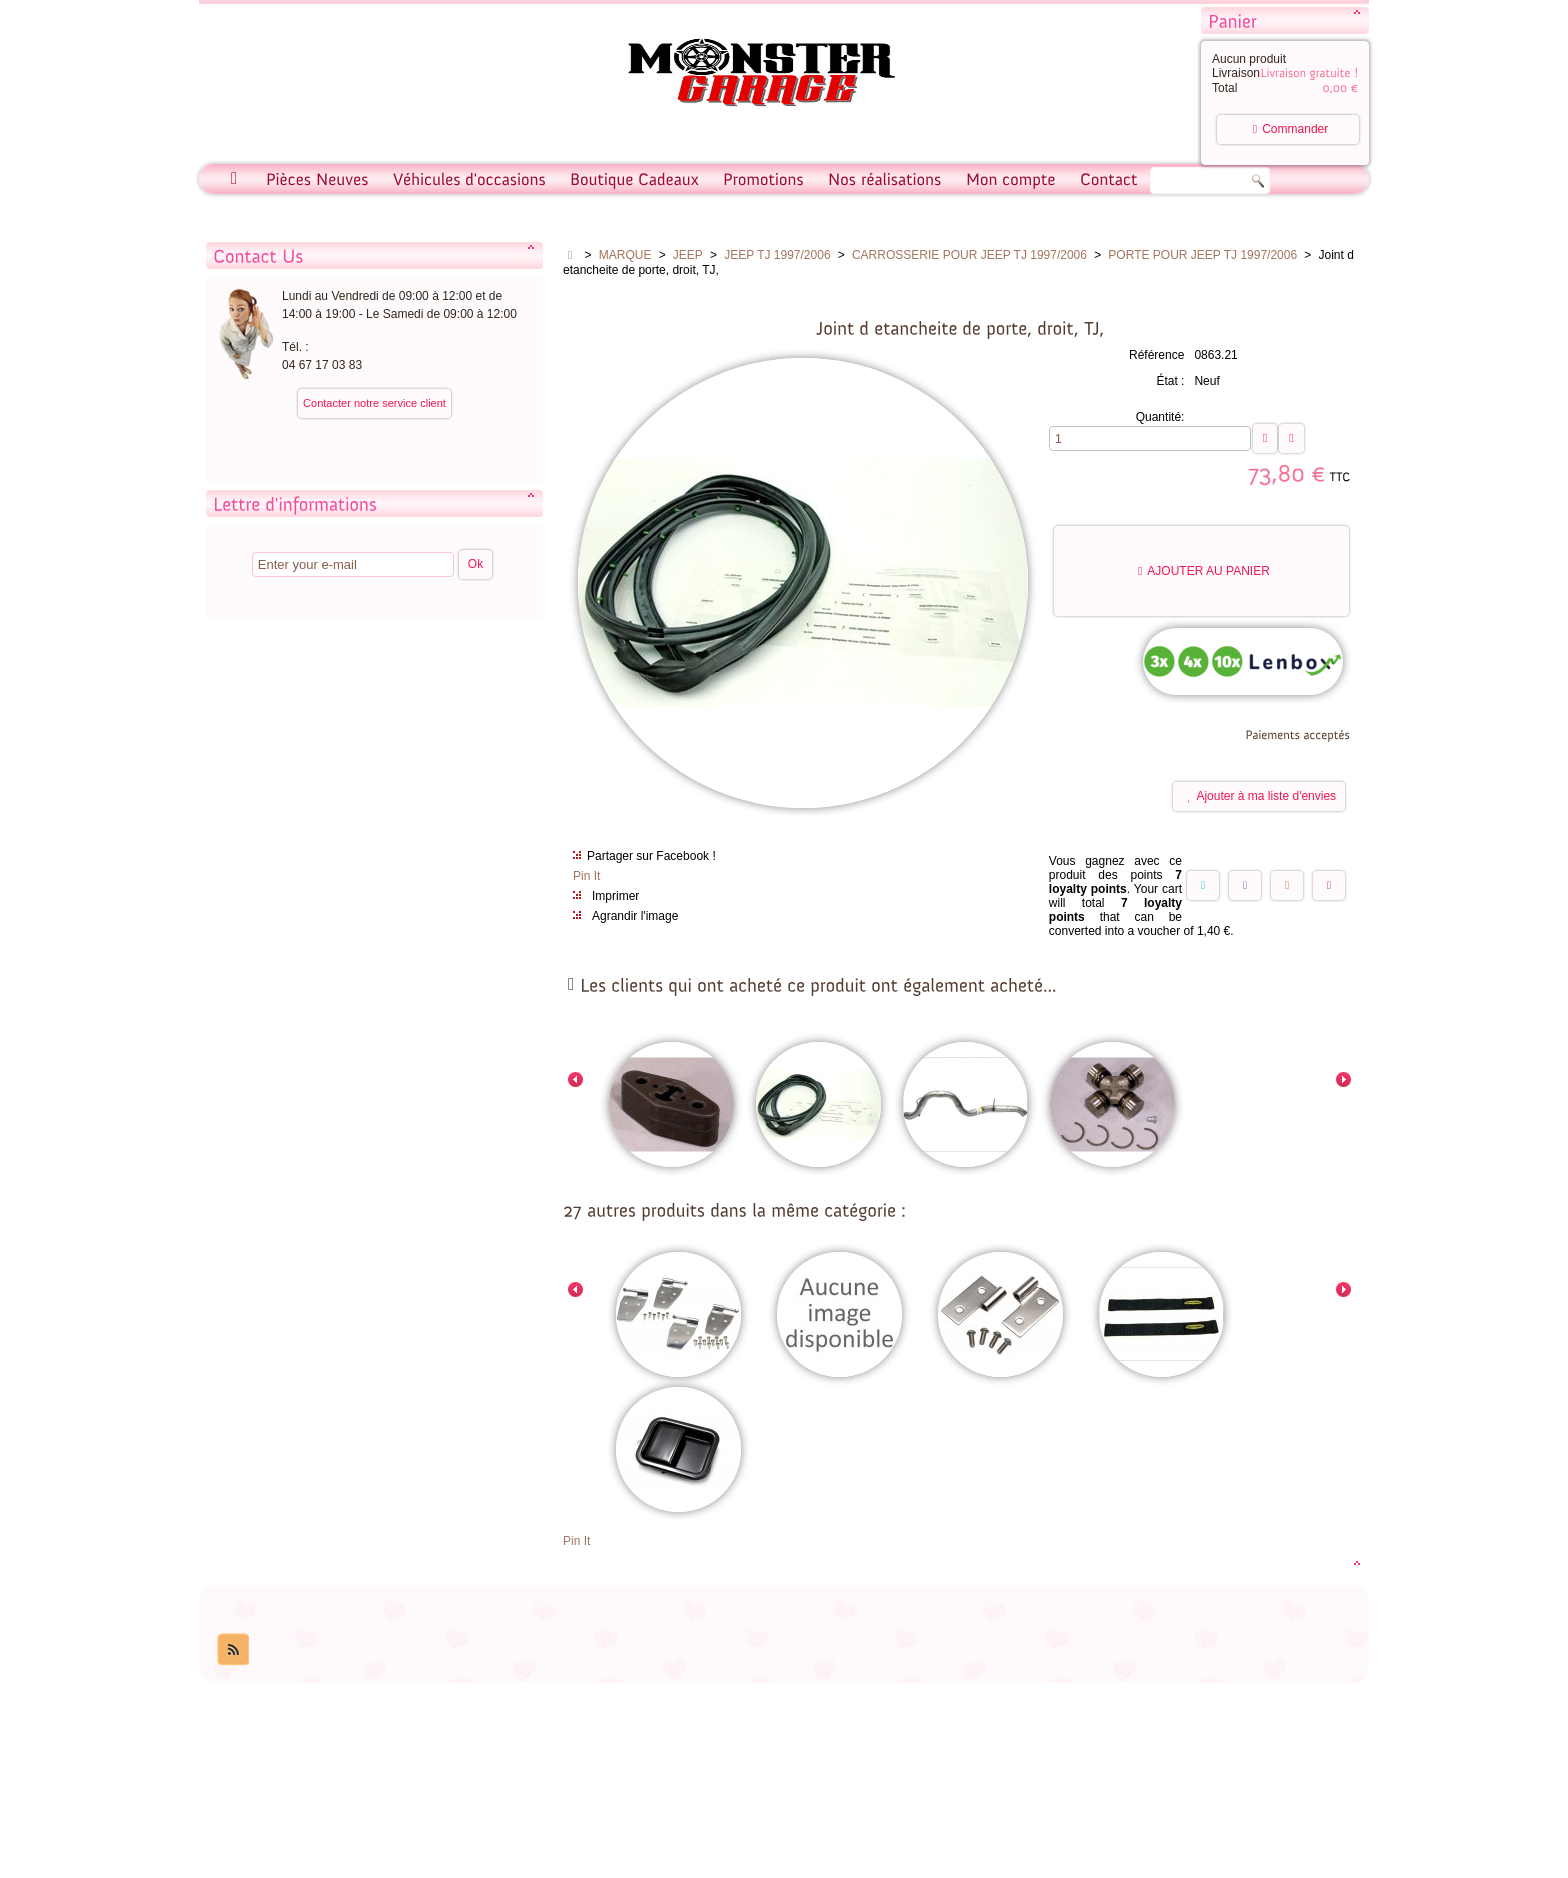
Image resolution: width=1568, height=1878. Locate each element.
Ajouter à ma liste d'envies (1261, 798)
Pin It (586, 876)
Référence (1156, 355)
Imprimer (615, 896)
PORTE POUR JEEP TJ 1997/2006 (1202, 255)
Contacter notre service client (374, 403)
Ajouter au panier (1204, 571)
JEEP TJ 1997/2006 (777, 255)
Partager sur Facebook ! (651, 856)
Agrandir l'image (635, 916)
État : (1170, 381)
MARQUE (625, 255)
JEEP (688, 255)
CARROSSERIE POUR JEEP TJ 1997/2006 (969, 255)
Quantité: (1160, 417)
